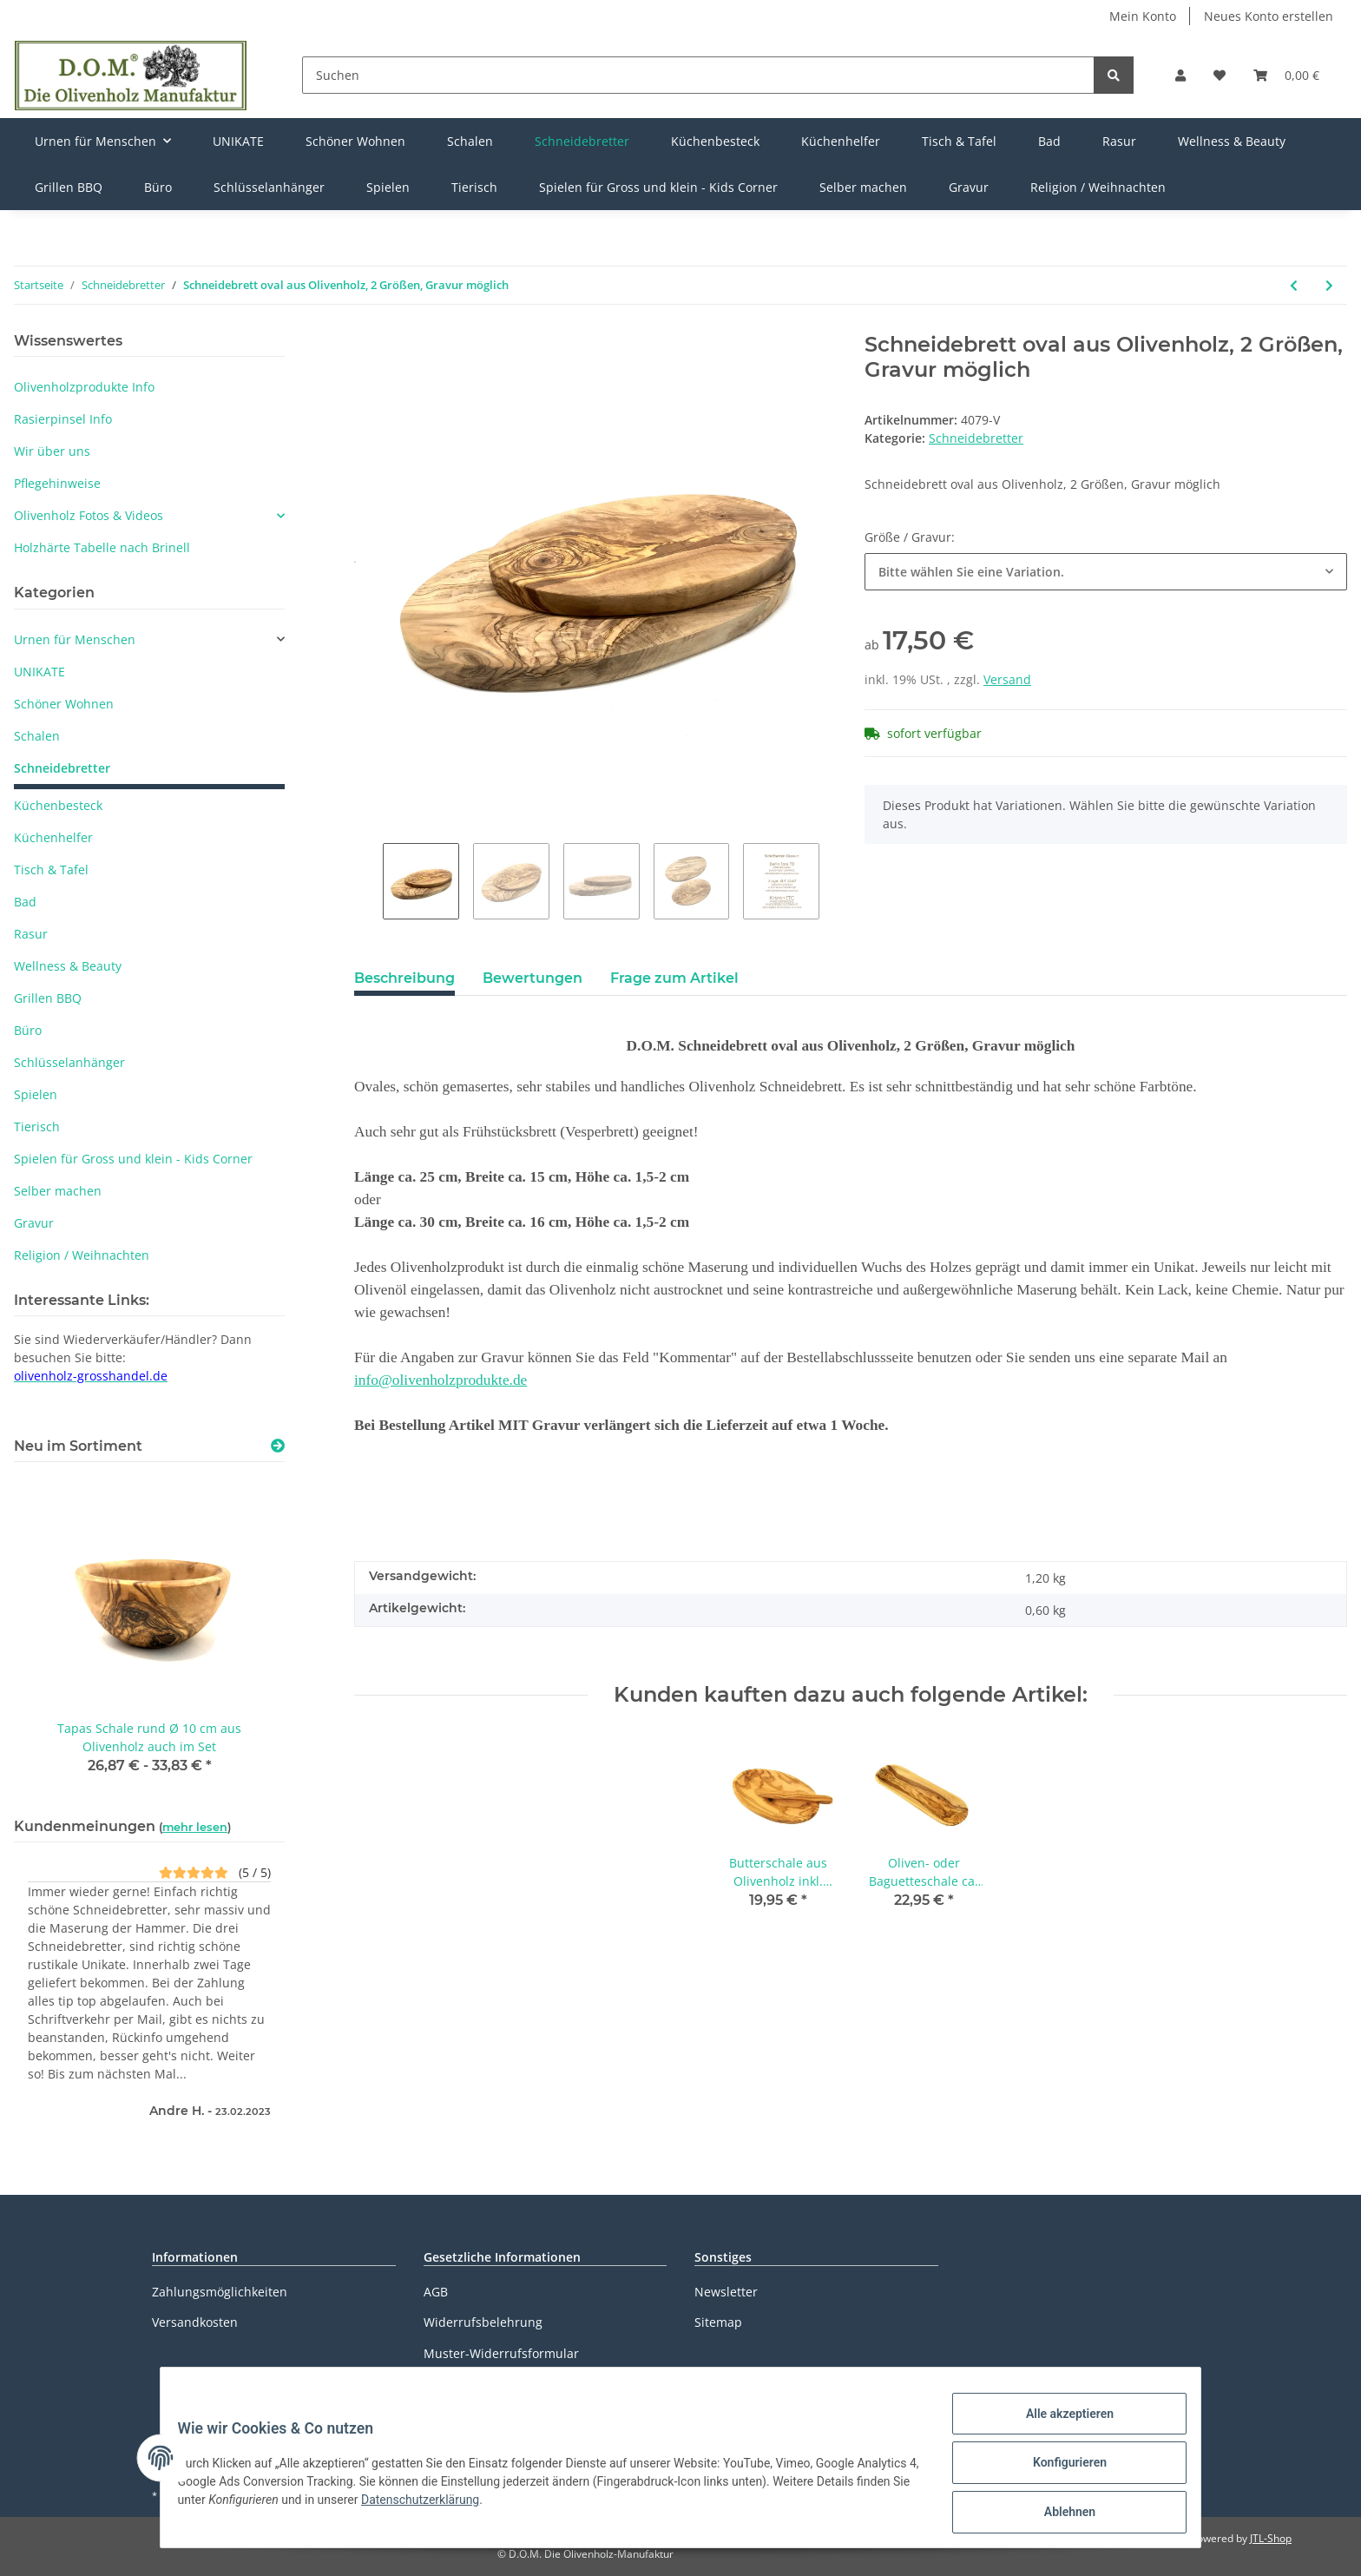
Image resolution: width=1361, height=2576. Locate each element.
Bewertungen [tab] (532, 978)
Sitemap (718, 2322)
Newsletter (726, 2291)
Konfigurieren (1058, 2469)
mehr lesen (194, 1827)
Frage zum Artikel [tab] (674, 978)
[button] (1180, 75)
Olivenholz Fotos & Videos (88, 515)
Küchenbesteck (58, 805)
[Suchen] (698, 75)
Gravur (34, 1223)
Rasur (31, 934)
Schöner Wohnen (64, 703)
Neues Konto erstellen (1268, 16)
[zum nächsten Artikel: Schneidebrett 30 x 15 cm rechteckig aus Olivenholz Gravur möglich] (1329, 285)
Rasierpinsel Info (63, 419)
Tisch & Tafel (51, 869)
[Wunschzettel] (1219, 75)
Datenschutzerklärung (488, 2383)
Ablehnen (1058, 2514)
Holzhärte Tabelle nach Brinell (102, 547)
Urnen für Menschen (74, 639)
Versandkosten (195, 2322)
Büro (28, 1030)
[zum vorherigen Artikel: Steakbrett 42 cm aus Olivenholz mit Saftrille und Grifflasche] (1294, 285)
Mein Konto (1142, 16)
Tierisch (37, 1126)
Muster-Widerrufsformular (501, 2353)
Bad (25, 901)
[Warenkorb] (1286, 75)
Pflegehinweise (57, 483)
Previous (368, 881)
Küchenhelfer (53, 837)
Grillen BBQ (48, 998)
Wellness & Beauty (68, 966)
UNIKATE (39, 671)
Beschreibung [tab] (404, 978)
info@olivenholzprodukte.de (440, 1380)
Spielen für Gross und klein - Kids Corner (133, 1158)
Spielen (35, 1094)
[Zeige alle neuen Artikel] (278, 1446)
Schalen (37, 736)
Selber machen (58, 1191)
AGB (436, 2291)
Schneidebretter (976, 438)
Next (833, 881)
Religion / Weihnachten (81, 1255)
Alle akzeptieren (1058, 2424)
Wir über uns (52, 451)
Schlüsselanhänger (69, 1062)
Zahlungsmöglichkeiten (219, 2291)
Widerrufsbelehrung (483, 2322)
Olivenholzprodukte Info (84, 387)
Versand (1007, 679)
